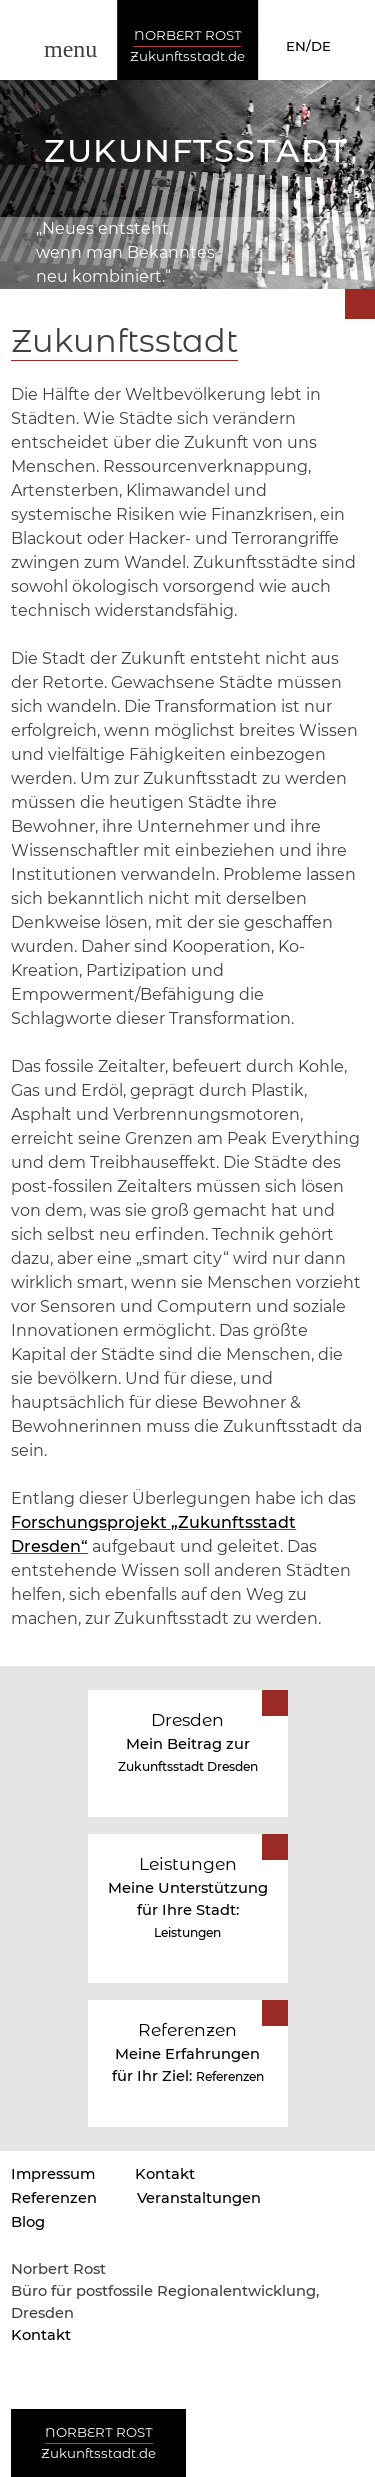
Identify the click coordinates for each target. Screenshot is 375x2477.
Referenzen (230, 2076)
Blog (28, 2222)
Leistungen (187, 1932)
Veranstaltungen (199, 2198)
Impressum (53, 2174)
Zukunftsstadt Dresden (188, 1766)
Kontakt (165, 2174)
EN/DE (308, 46)
